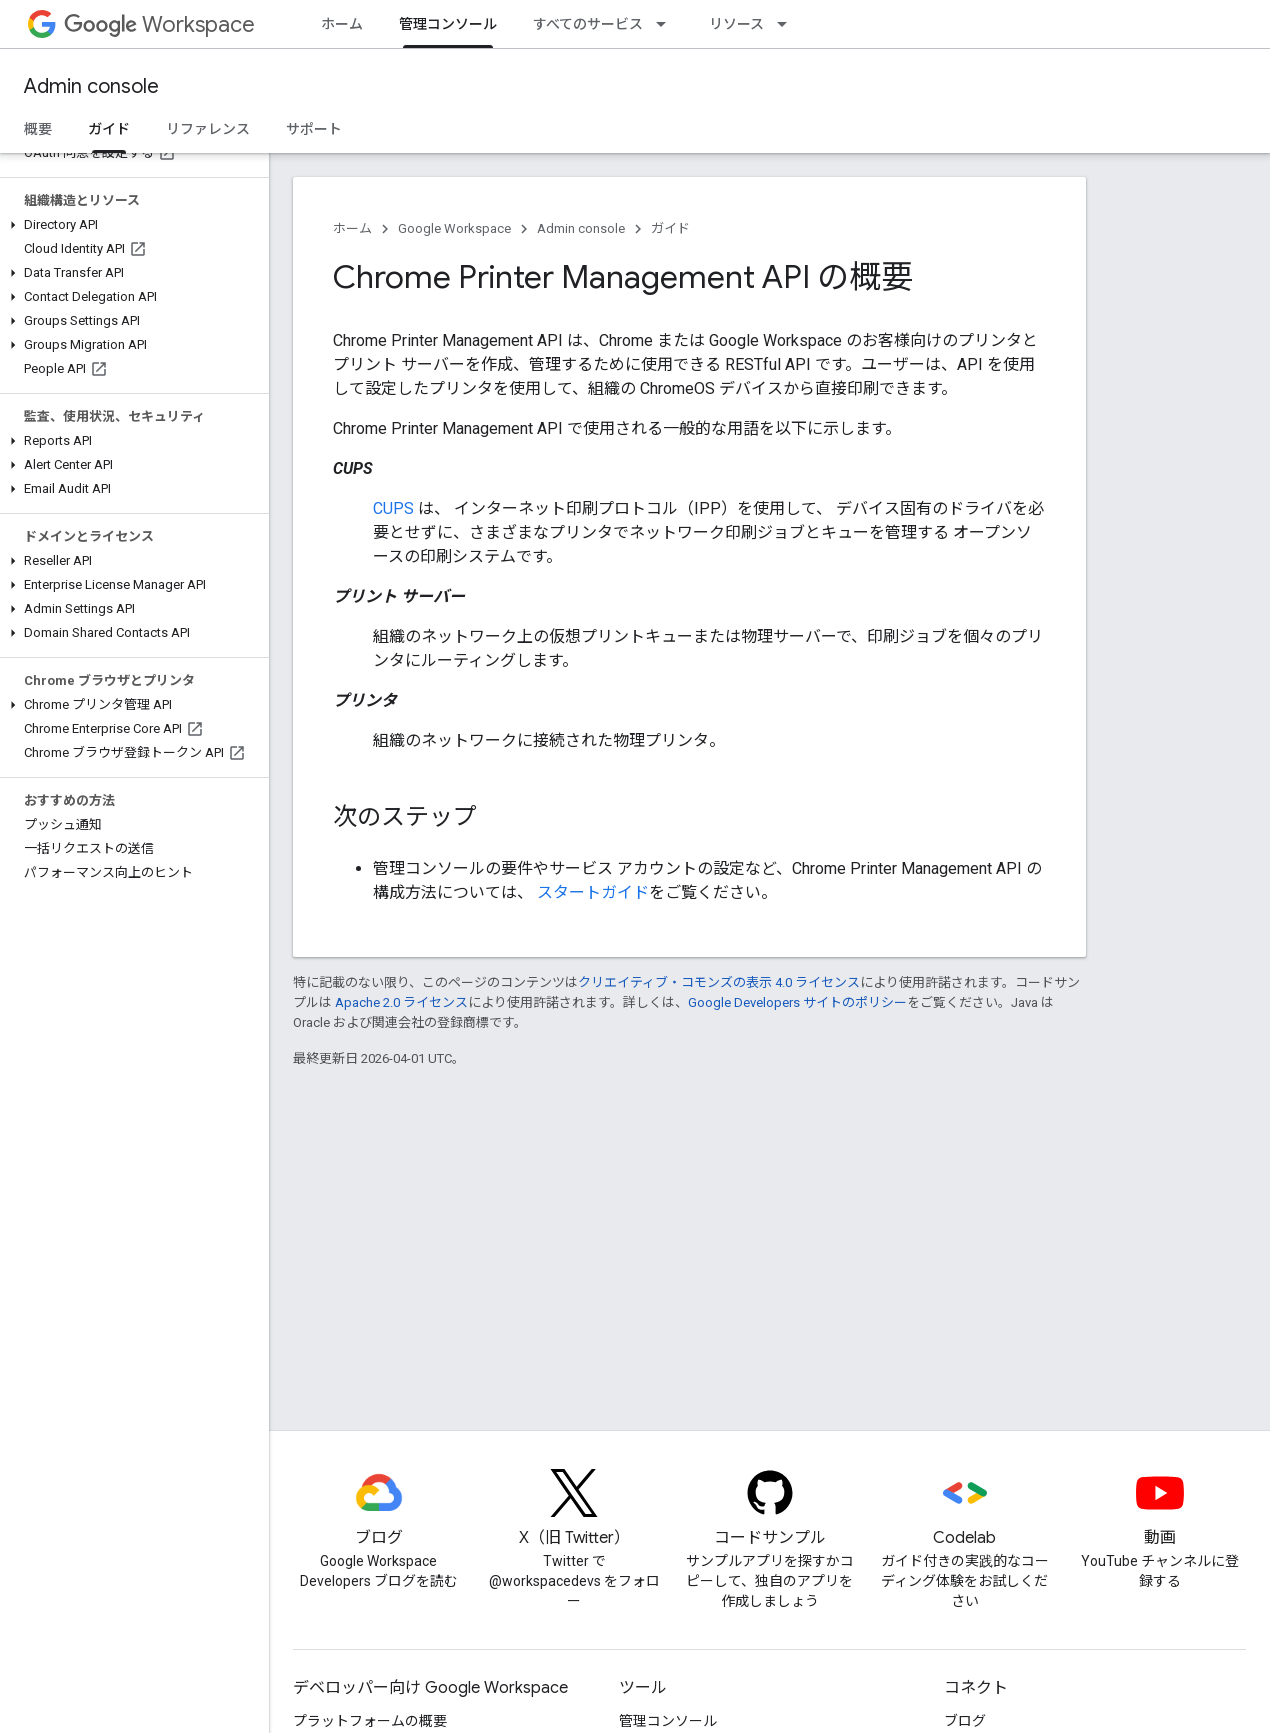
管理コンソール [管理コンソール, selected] (448, 24)
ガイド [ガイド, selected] (109, 129)
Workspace (159, 24)
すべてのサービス (588, 24)
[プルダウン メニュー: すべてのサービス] (667, 24)
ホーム (342, 24)
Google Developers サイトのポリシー (797, 1002)
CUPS (393, 508)
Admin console (91, 86)
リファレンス (208, 129)
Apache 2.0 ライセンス (401, 1002)
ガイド (670, 228)
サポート (314, 129)
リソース (736, 24)
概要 (38, 129)
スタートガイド (593, 892)
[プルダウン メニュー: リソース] (788, 24)
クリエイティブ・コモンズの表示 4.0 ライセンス (719, 982)
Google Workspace (454, 228)
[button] (130, 225)
